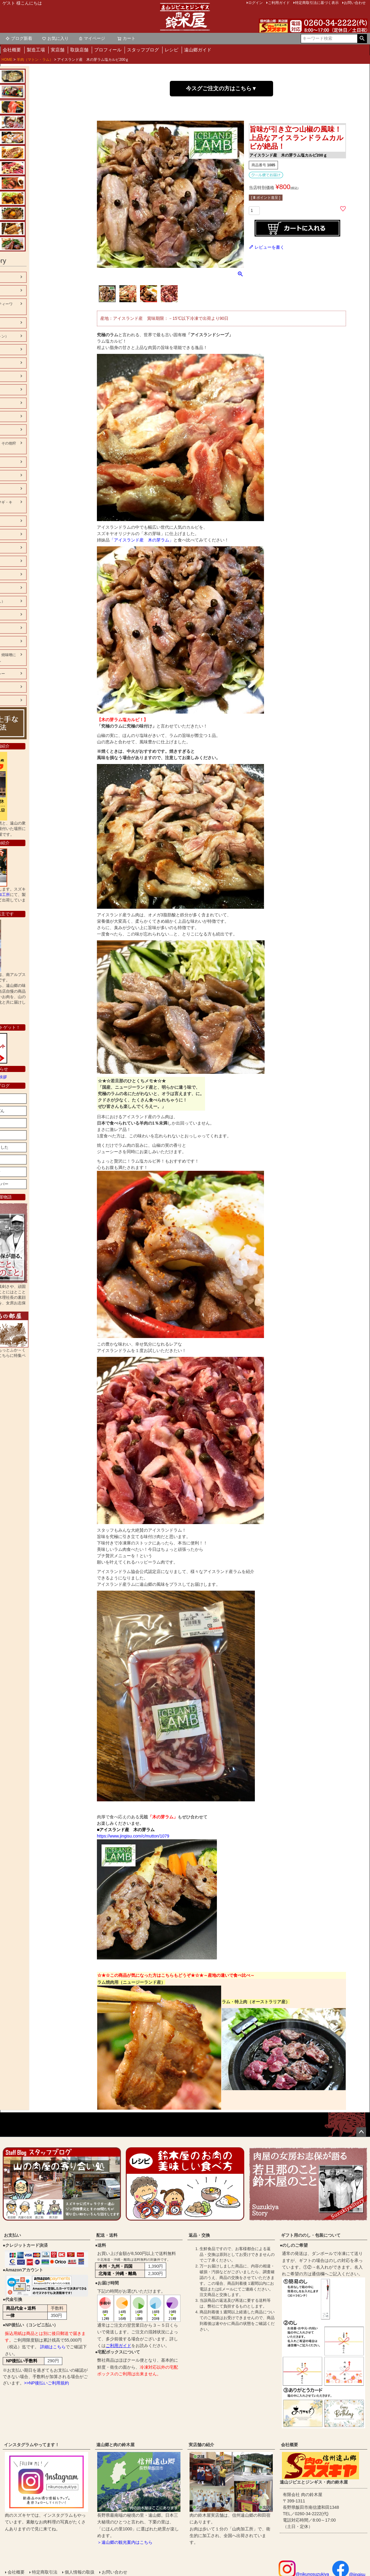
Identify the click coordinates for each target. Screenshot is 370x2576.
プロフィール (108, 49)
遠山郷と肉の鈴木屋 (115, 2444)
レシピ (171, 49)
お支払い (12, 2235)
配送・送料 (107, 2235)
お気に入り (55, 38)
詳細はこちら (53, 2346)
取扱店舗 (79, 49)
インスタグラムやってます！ (31, 2444)
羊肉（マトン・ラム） (35, 59)
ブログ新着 (18, 38)
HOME (7, 59)
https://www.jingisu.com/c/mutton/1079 (133, 1836)
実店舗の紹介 (201, 2444)
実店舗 (57, 49)
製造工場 (36, 49)
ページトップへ (361, 2132)
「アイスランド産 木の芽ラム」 (141, 540)
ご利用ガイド (118, 2345)
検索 (362, 38)
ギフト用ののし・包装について (311, 2235)
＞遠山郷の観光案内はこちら (124, 2542)
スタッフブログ (143, 49)
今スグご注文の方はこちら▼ (221, 88)
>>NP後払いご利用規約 (46, 2383)
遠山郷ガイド (197, 49)
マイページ (91, 38)
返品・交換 (199, 2235)
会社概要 (12, 49)
